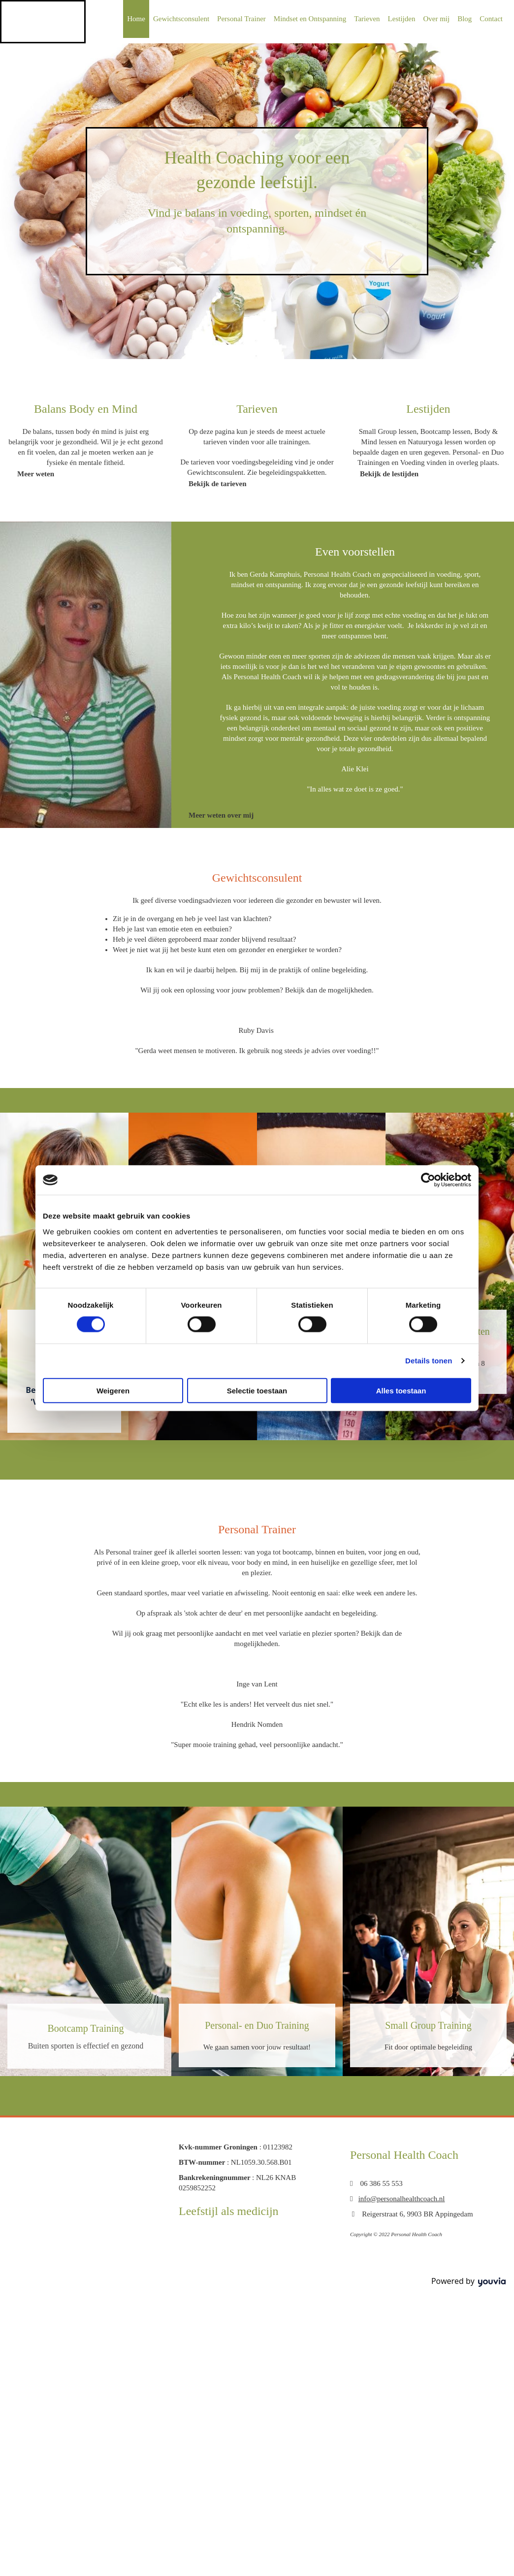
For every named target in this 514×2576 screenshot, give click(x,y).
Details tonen (428, 1360)
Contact (491, 19)
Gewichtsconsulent (181, 19)
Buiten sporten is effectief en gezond (86, 2046)
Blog (464, 19)
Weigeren (112, 1390)
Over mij (436, 19)
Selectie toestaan (257, 1390)
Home (136, 19)
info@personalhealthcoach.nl (401, 2199)
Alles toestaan (401, 1390)
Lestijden (402, 19)
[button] (35, 474)
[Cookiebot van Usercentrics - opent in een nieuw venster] (428, 1180)
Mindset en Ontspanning (310, 19)
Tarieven (367, 19)
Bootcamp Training (85, 2028)
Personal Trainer (241, 19)
